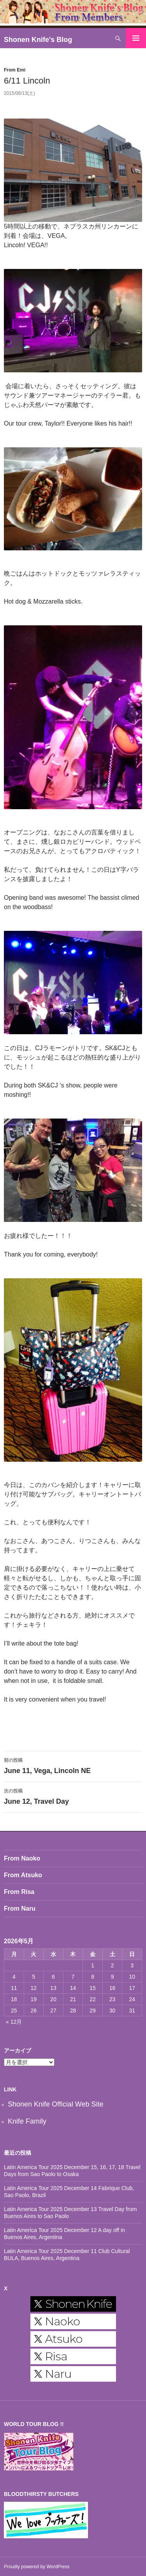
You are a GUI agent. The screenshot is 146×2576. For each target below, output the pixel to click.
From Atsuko (23, 1875)
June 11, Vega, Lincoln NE (73, 1765)
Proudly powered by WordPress (37, 2566)
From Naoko (22, 1858)
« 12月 (14, 2022)
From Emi (14, 70)
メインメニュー (136, 38)
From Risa (19, 1891)
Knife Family (27, 2121)
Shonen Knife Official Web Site (55, 2104)
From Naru (19, 1908)
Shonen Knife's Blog (38, 40)
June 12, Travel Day (73, 1795)
